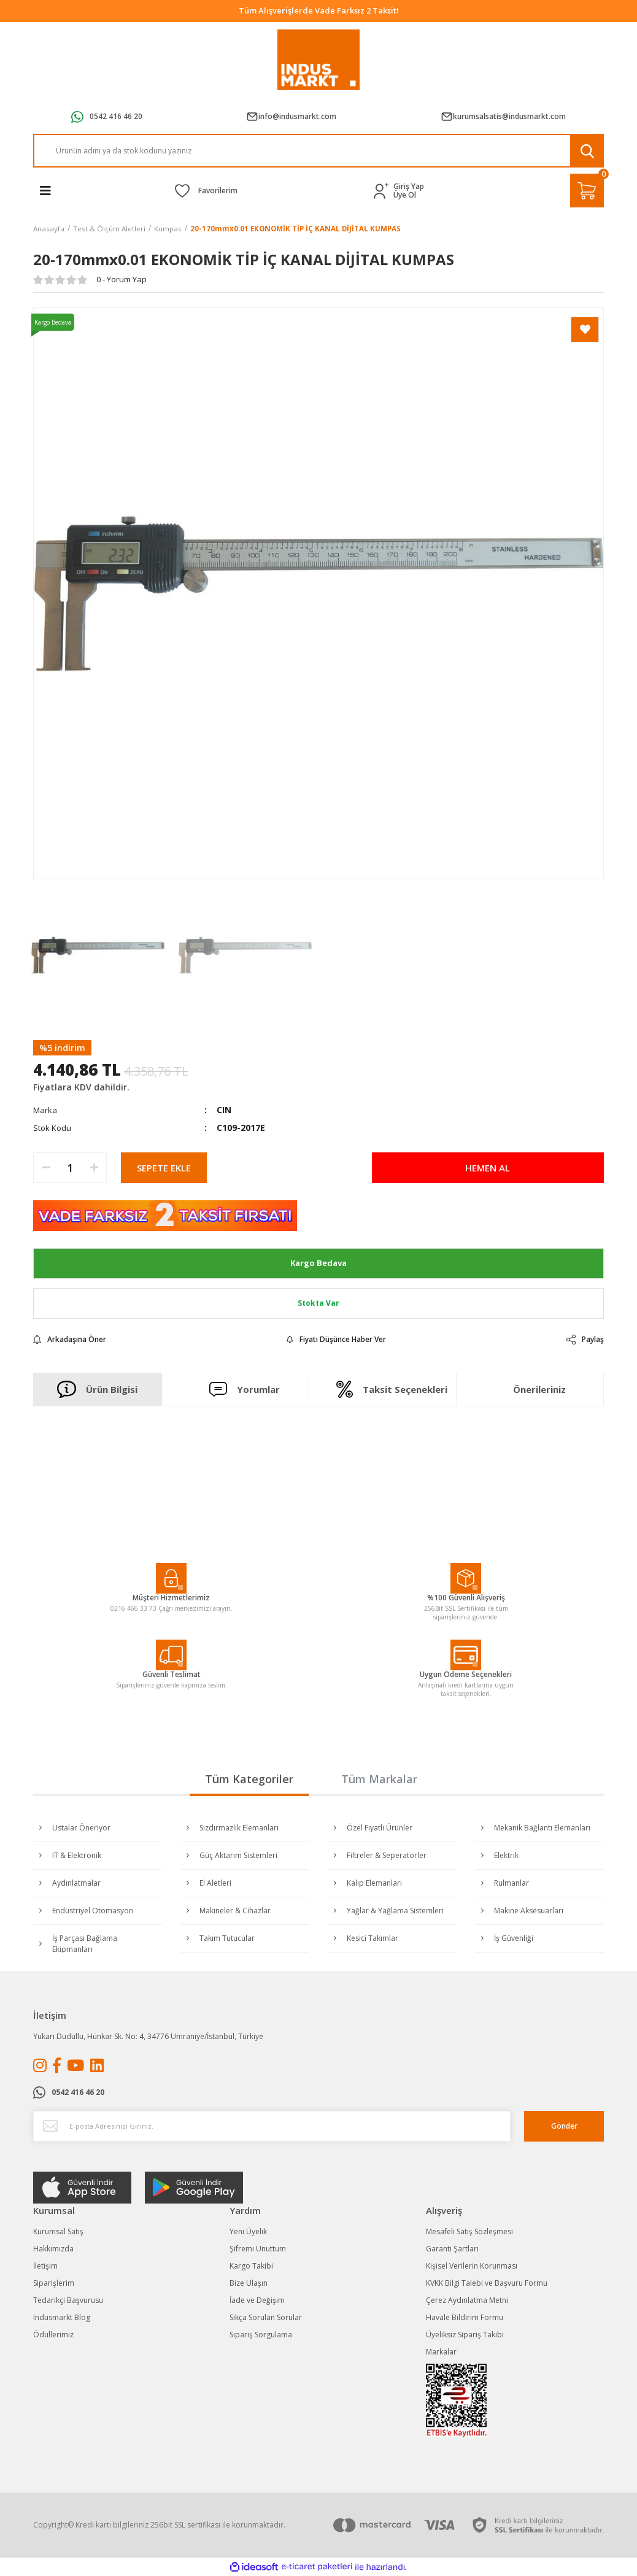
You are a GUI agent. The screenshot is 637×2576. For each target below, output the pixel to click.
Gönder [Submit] (564, 2126)
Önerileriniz (539, 1389)
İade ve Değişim (257, 2300)
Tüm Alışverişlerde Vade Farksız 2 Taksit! (319, 10)
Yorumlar (244, 1389)
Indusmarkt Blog (61, 2317)
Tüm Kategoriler (249, 1779)
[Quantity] (70, 1167)
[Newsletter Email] (272, 2126)
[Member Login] (384, 191)
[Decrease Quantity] (46, 1167)
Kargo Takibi (251, 2266)
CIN (224, 1110)
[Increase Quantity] (94, 1167)
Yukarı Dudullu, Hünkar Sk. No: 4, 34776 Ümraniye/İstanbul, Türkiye (148, 2036)
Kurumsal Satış (58, 2231)
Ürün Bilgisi (97, 1389)
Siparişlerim (53, 2283)
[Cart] (587, 190)
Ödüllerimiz (53, 2334)
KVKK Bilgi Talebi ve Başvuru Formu (486, 2283)
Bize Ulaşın (249, 2283)
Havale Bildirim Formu (464, 2317)
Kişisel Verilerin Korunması (471, 2266)
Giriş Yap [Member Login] (408, 186)
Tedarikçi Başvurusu (68, 2300)
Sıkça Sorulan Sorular (266, 2317)
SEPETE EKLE (164, 1168)
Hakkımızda (53, 2248)
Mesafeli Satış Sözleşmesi (469, 2231)
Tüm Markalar (379, 1779)
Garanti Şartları (452, 2248)
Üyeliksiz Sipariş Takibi (465, 2334)
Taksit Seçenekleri (391, 1389)
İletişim (45, 2266)
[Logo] (318, 60)
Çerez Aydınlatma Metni (467, 2300)
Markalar (441, 2352)
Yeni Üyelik (248, 2231)
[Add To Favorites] (585, 329)
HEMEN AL (487, 1168)
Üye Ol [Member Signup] (404, 195)
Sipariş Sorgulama (261, 2334)
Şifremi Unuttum (258, 2248)
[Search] (318, 151)
